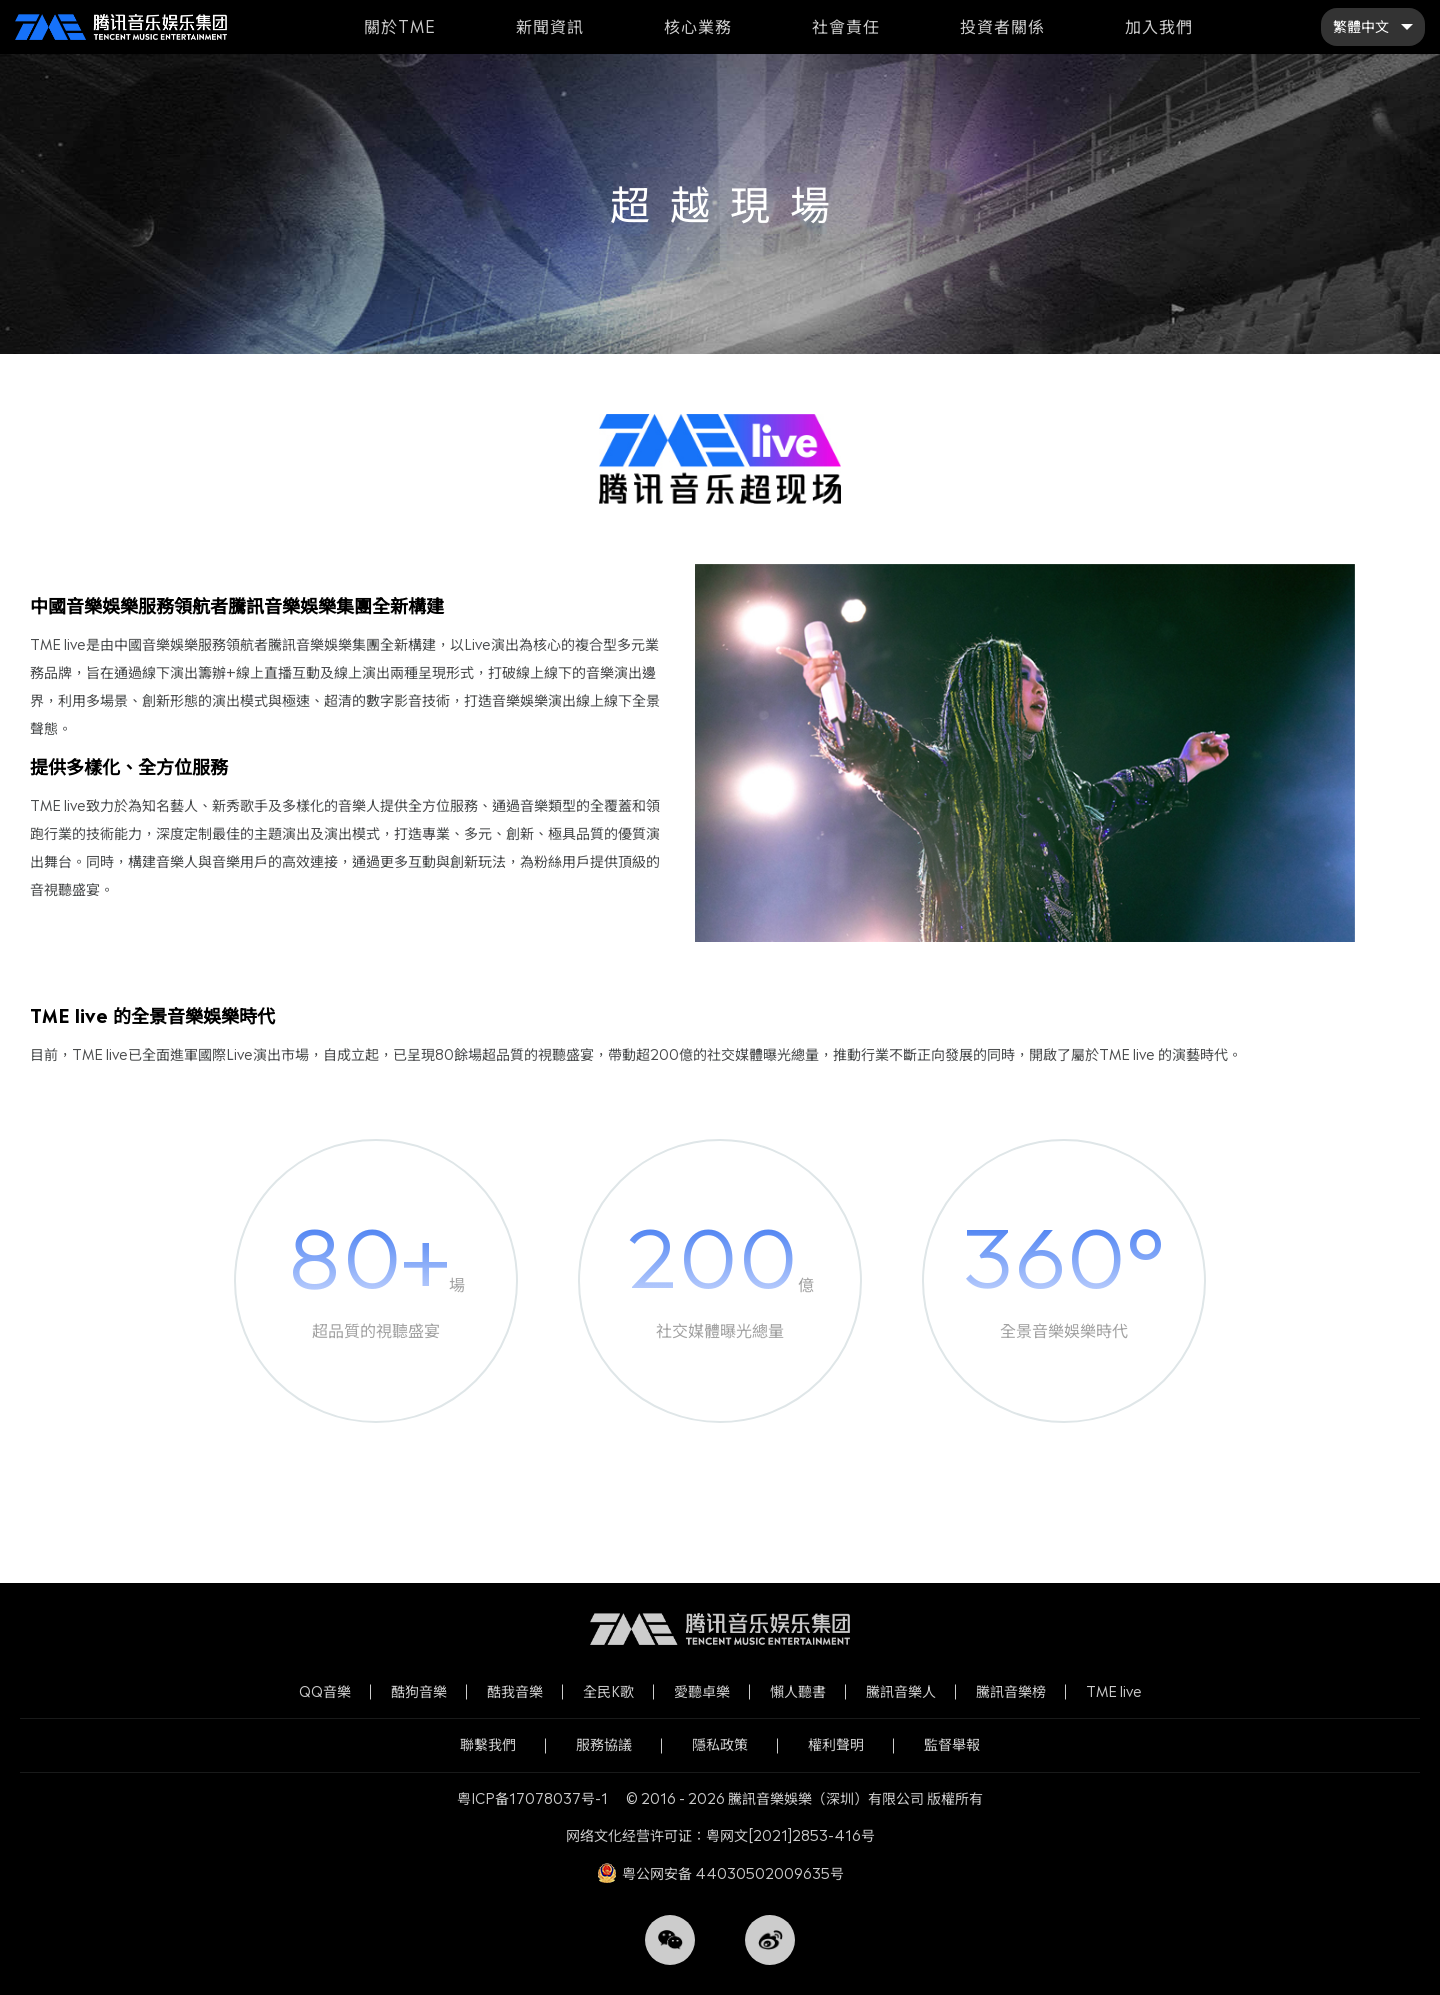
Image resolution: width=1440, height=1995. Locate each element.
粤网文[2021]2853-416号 (790, 1835)
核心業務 (698, 26)
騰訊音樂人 (901, 1691)
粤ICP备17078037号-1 (532, 1798)
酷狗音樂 (419, 1691)
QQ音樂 (325, 1691)
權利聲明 (836, 1744)
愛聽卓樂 (702, 1691)
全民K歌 (608, 1691)
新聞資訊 (550, 26)
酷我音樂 (515, 1691)
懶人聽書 (798, 1691)
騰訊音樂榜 (1011, 1691)
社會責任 (846, 26)
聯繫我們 (488, 1744)
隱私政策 (720, 1744)
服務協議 (604, 1744)
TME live (1114, 1691)
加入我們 (1159, 26)
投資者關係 (1002, 26)
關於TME (400, 26)
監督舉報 (952, 1744)
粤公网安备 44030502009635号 (733, 1873)
